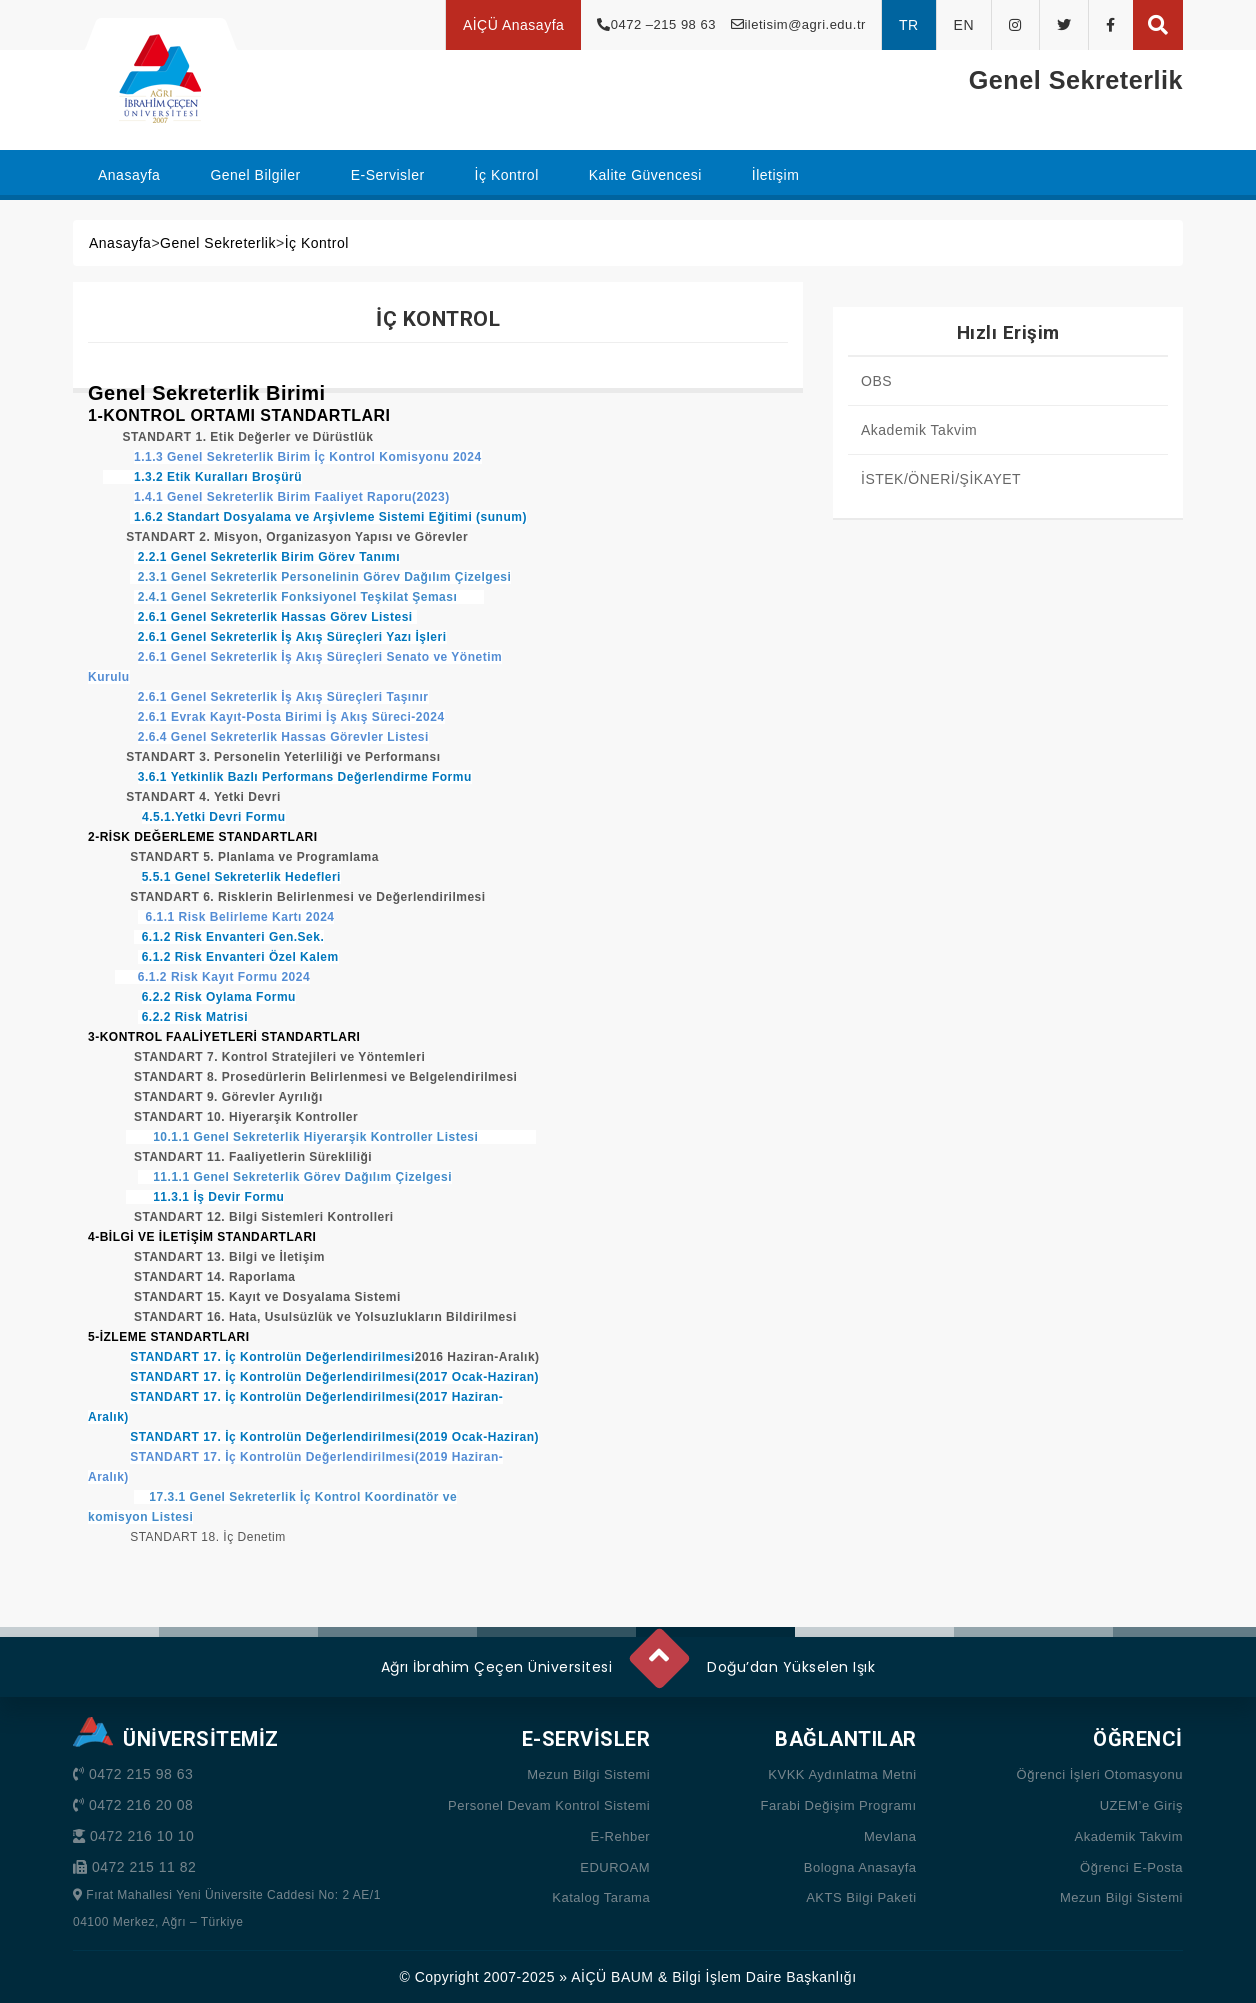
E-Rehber (621, 1836)
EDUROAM (615, 1867)
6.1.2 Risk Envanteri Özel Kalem (238, 957)
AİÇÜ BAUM (612, 1977)
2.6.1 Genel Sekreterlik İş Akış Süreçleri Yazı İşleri (292, 637)
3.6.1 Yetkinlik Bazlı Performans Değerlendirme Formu (305, 777)
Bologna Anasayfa (860, 1867)
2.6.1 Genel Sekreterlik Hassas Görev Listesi (275, 617)
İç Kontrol (317, 243)
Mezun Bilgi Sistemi (588, 1774)
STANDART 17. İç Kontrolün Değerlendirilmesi (272, 1357)
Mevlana (890, 1836)
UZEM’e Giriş (1141, 1805)
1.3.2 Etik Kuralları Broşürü (202, 477)
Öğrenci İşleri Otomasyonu (1100, 1774)
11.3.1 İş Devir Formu (205, 1197)
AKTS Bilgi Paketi (861, 1897)
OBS (876, 381)
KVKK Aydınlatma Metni (842, 1774)
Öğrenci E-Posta (1131, 1867)
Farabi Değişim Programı (839, 1805)
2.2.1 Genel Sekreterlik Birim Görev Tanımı (267, 557)
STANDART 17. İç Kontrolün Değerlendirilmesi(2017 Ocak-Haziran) (334, 1377)
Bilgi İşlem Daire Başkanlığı (764, 1977)
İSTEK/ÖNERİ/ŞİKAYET (941, 479)
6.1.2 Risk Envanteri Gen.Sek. (229, 937)
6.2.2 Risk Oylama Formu (219, 997)
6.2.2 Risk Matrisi (193, 1017)
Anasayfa (120, 243)
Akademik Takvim (919, 430)
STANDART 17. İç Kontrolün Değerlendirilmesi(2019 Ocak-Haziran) (334, 1437)
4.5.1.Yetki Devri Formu (214, 817)
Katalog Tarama (601, 1897)
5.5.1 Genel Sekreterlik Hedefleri (241, 877)
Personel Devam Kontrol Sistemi (549, 1805)
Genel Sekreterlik (218, 243)
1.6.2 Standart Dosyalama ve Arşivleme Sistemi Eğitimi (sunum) (330, 517)
